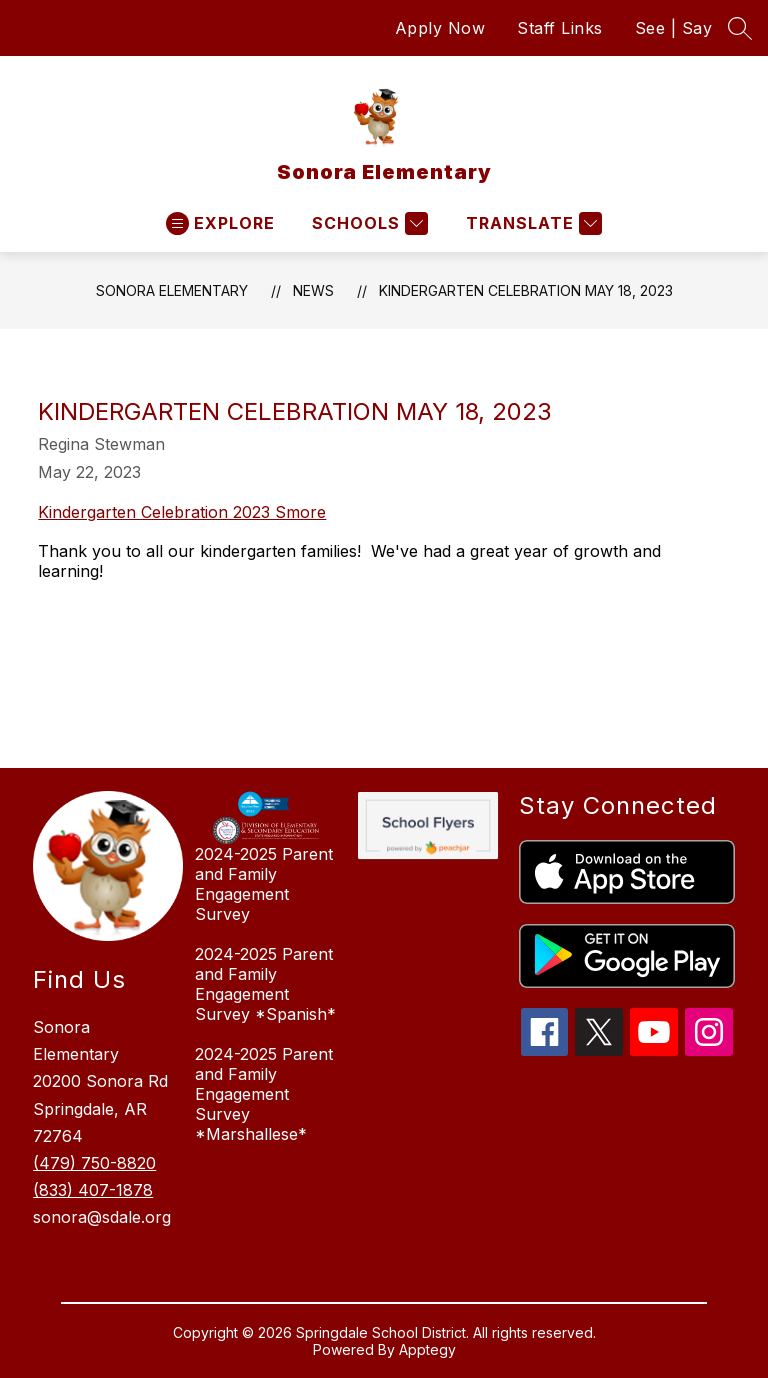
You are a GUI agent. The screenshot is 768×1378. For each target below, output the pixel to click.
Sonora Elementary (172, 290)
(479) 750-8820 (94, 1163)
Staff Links (560, 28)
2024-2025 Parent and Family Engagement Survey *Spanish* (265, 984)
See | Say (674, 28)
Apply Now (440, 28)
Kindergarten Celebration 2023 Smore (182, 512)
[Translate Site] (531, 223)
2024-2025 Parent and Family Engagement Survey (264, 884)
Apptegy (427, 1349)
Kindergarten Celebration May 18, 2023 (526, 290)
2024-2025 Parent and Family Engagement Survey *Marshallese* (264, 1094)
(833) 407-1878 (93, 1190)
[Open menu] (220, 223)
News (313, 290)
